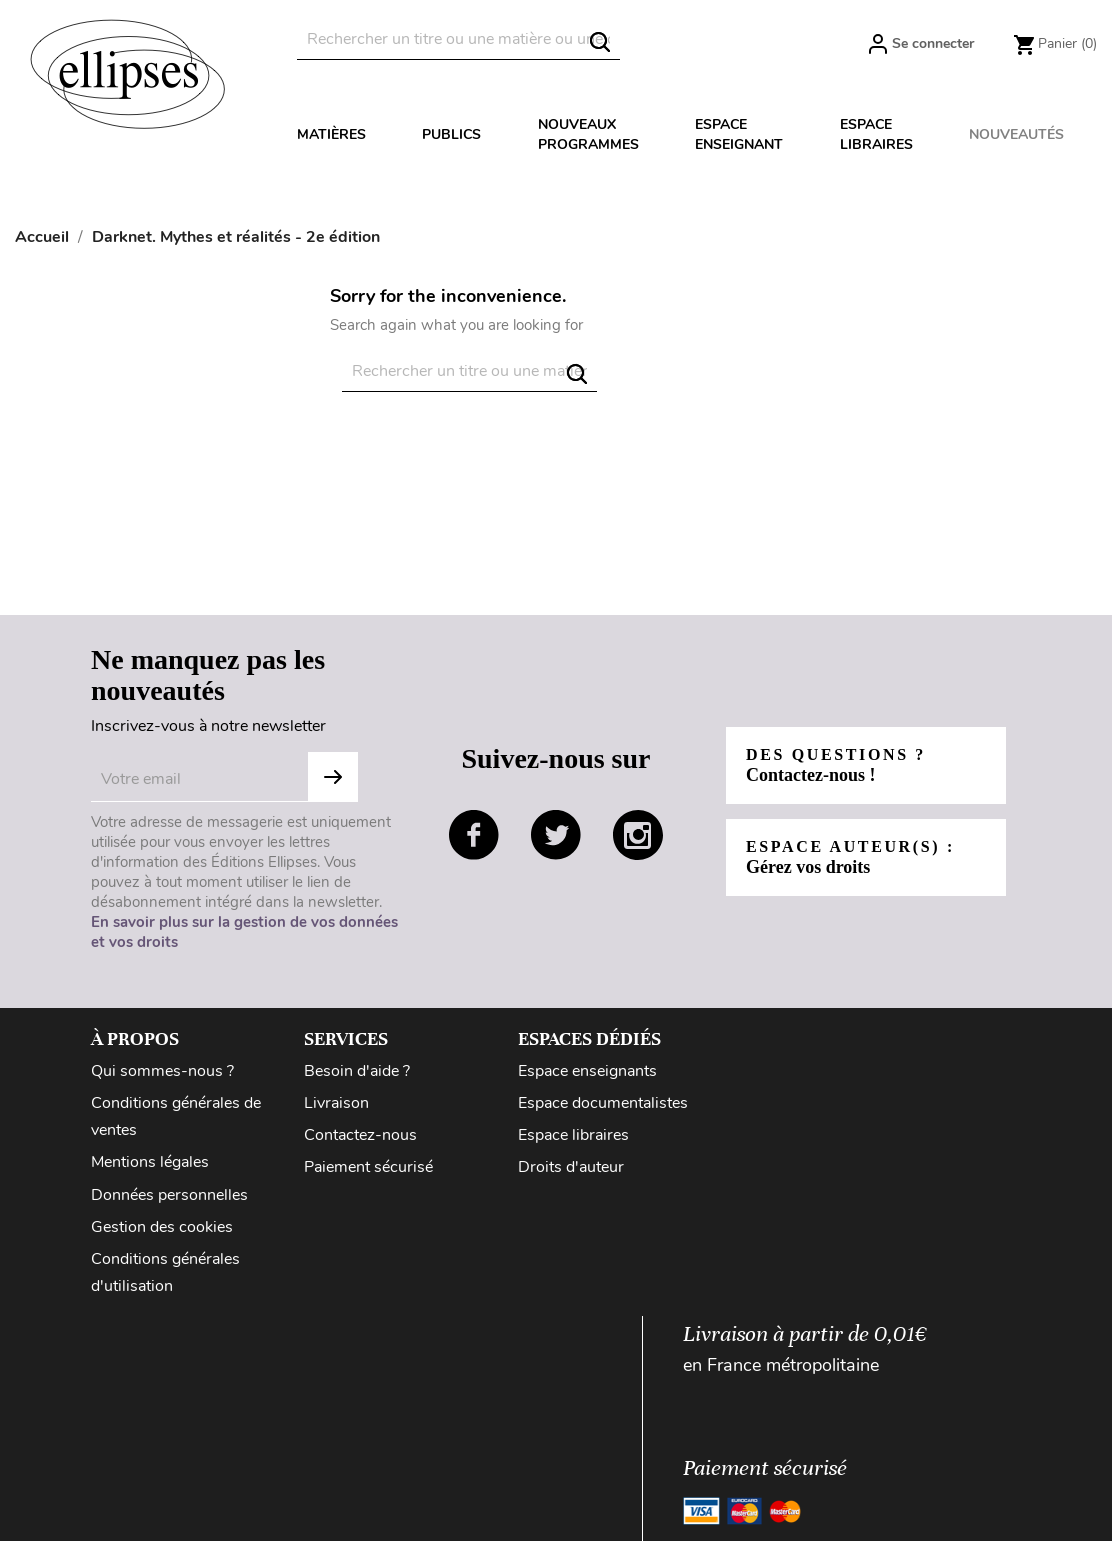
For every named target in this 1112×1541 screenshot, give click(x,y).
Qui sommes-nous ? (162, 1071)
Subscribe (333, 777)
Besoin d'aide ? (357, 1071)
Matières (331, 134)
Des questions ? (836, 765)
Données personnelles (169, 1195)
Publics (451, 134)
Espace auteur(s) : (850, 857)
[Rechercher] (458, 39)
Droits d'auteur (571, 1167)
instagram (638, 835)
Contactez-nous (360, 1135)
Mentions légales (150, 1162)
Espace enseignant (739, 134)
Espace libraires (876, 134)
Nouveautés (1016, 134)
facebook (474, 835)
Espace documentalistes (603, 1103)
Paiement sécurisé (368, 1167)
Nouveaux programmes (588, 134)
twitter (556, 835)
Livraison (336, 1103)
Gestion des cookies (162, 1227)
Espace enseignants (587, 1071)
